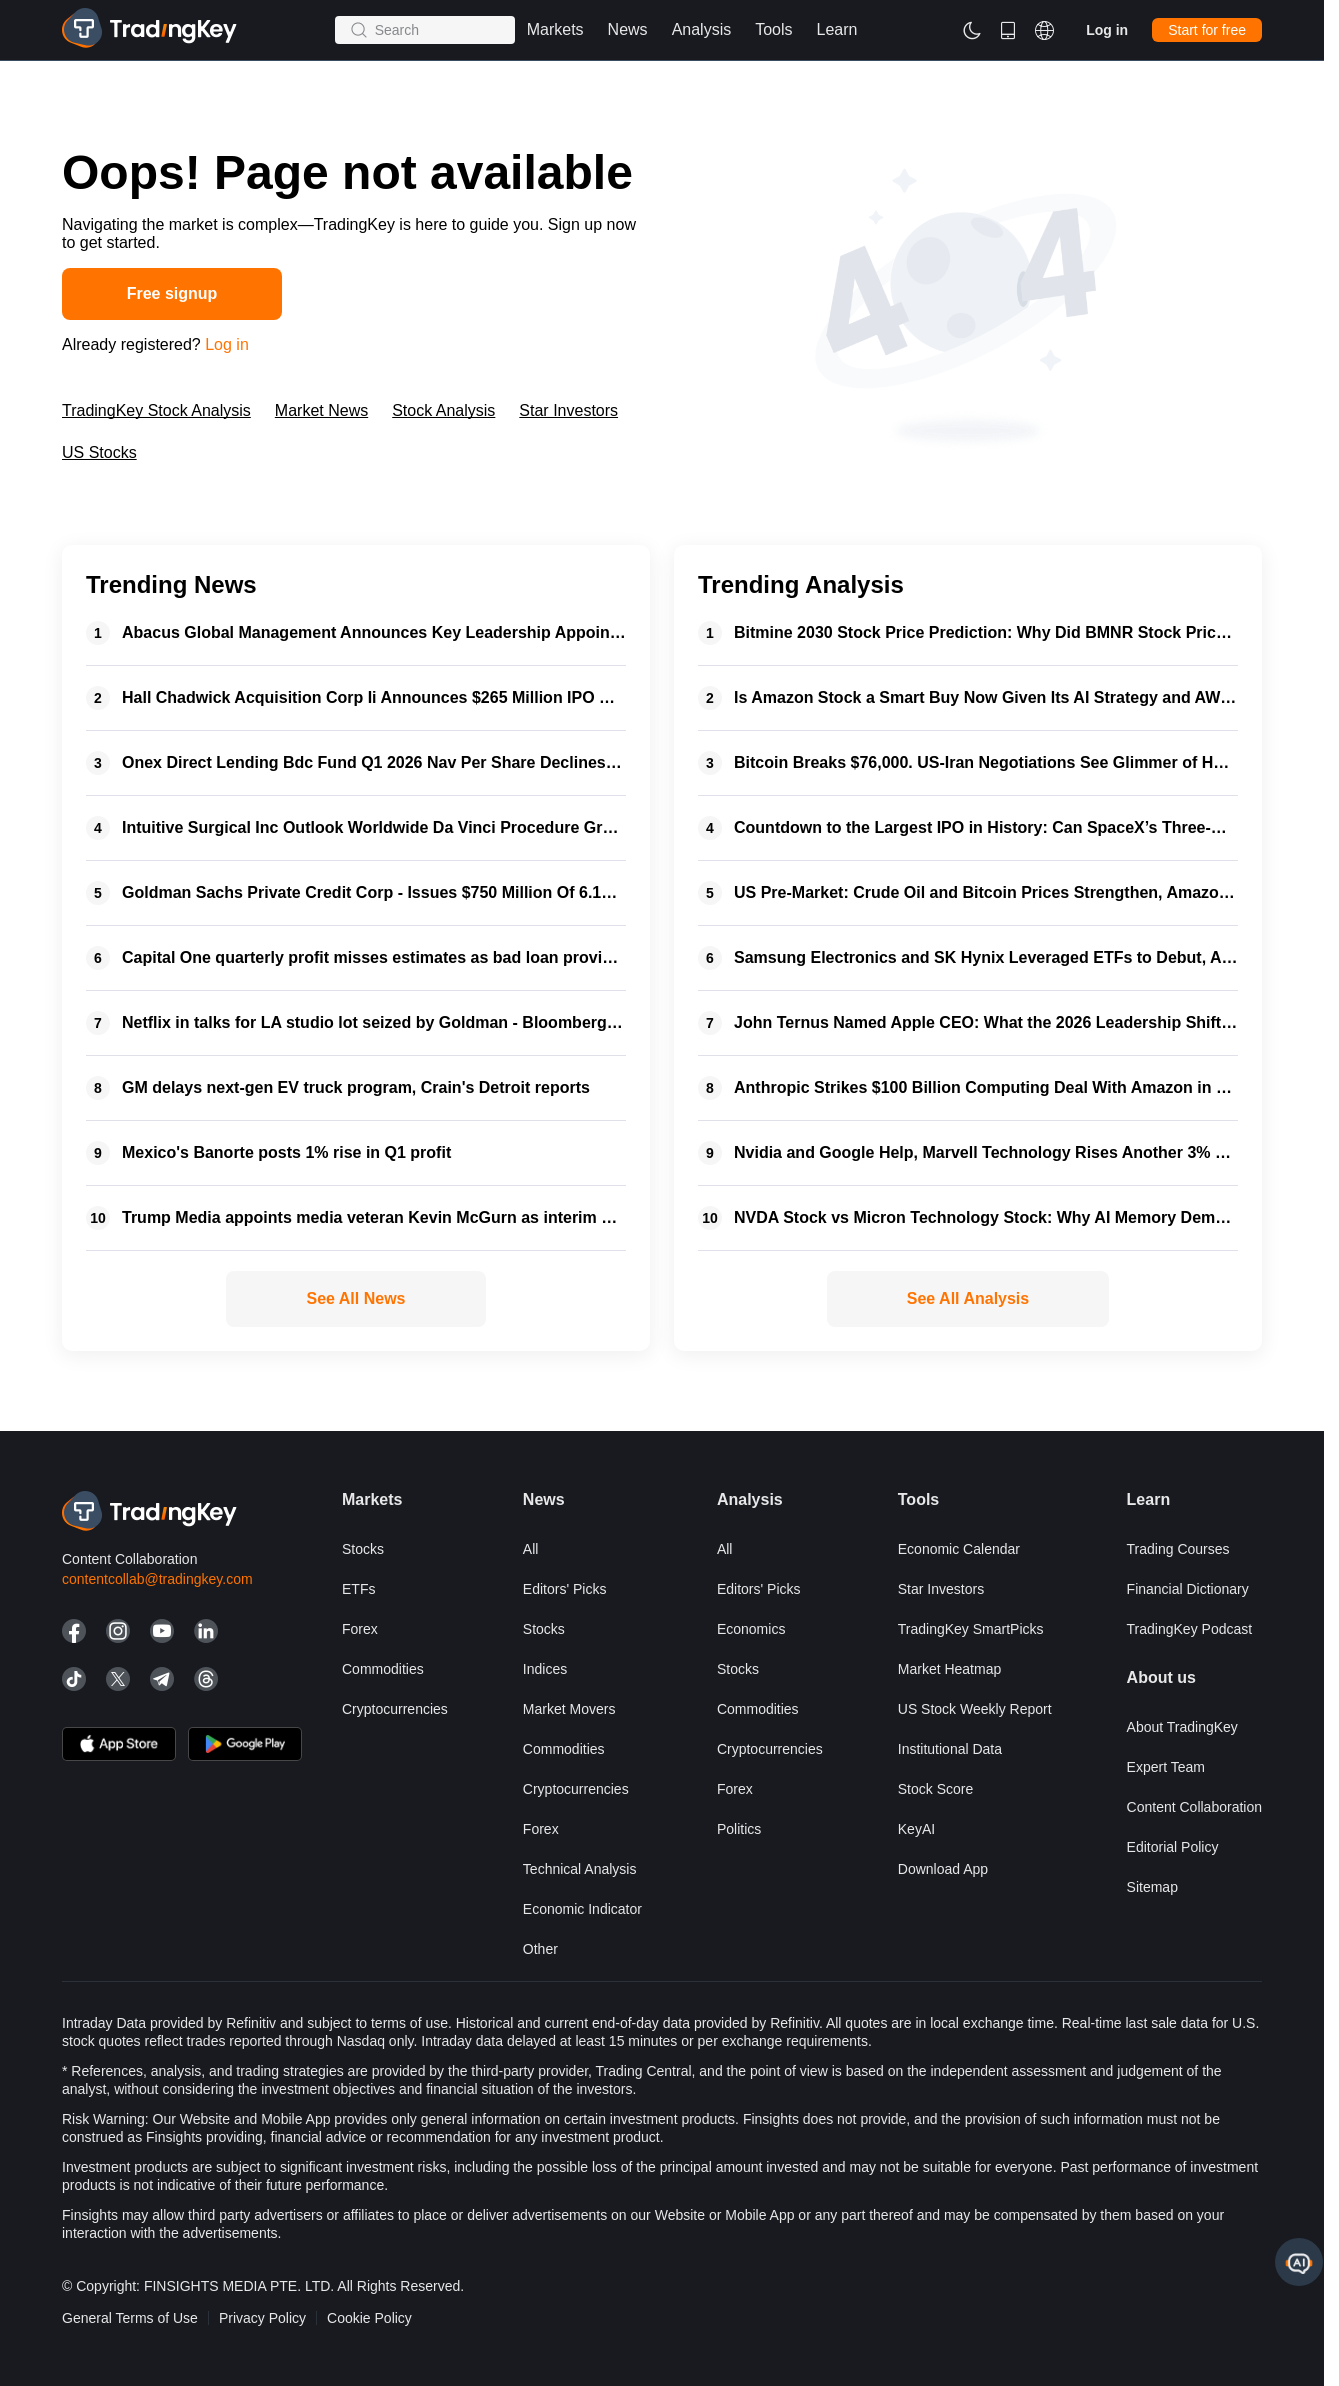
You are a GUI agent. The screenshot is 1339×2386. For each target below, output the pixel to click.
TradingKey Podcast (1190, 1629)
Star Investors (568, 410)
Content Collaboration (1194, 1807)
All (531, 1549)
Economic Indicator (582, 1909)
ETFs (358, 1589)
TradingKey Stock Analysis (156, 410)
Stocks (363, 1549)
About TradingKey (1182, 1727)
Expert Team (1166, 1767)
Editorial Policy (1173, 1847)
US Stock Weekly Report (975, 1709)
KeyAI (916, 1829)
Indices (545, 1669)
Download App (943, 1869)
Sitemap (1152, 1887)
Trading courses (1178, 1549)
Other (540, 1949)
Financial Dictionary (1188, 1589)
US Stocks (99, 452)
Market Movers (569, 1709)
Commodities (383, 1669)
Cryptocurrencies (395, 1709)
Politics (739, 1829)
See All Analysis (968, 1298)
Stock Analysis (443, 410)
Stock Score (935, 1789)
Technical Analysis (580, 1869)
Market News (321, 410)
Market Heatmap (949, 1669)
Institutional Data (950, 1749)
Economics (751, 1629)
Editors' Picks (565, 1589)
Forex (360, 1629)
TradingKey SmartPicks (971, 1629)
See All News (355, 1298)
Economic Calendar (959, 1549)
